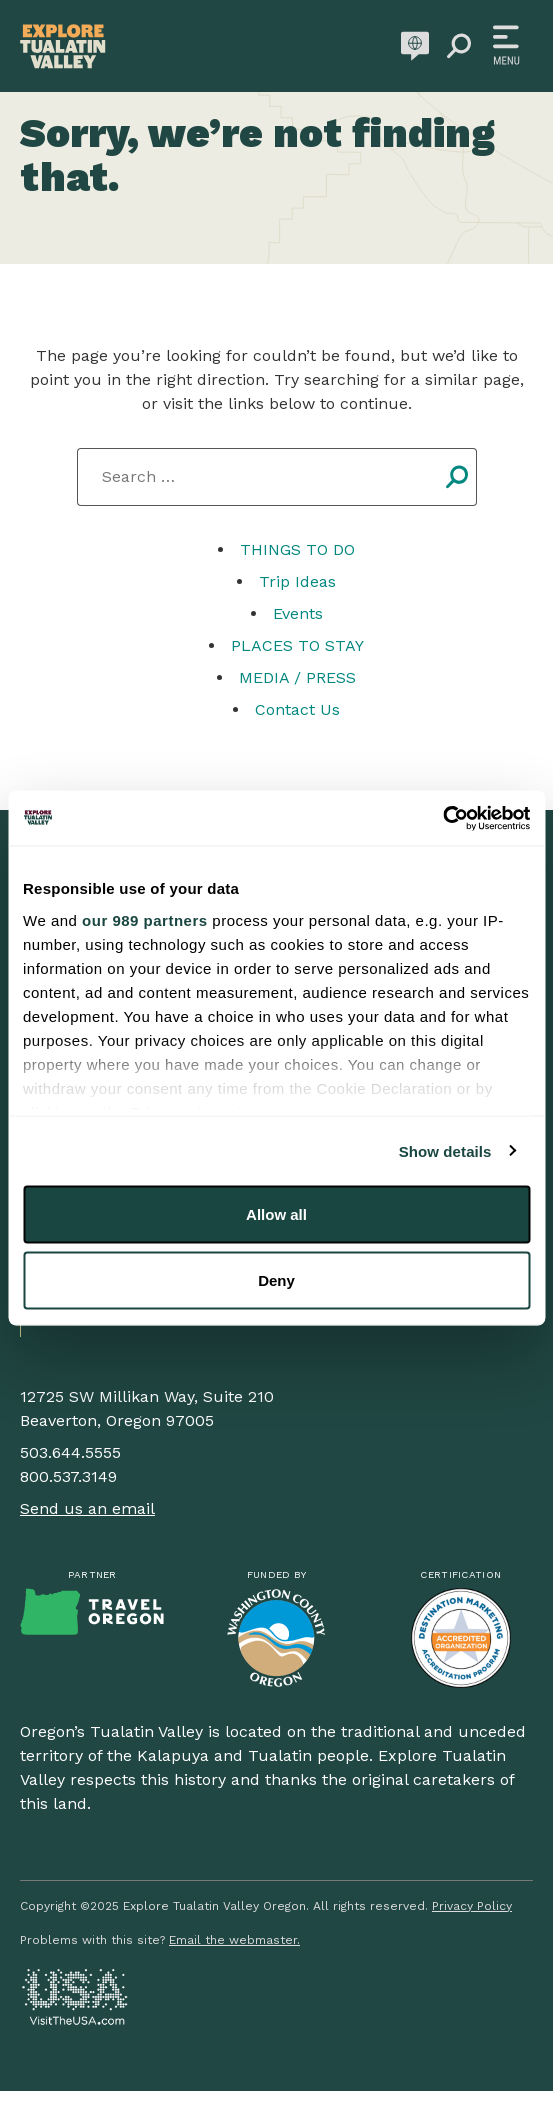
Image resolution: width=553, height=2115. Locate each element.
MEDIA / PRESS (297, 677)
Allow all (276, 1214)
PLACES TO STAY (297, 645)
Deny (276, 1279)
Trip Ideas (297, 581)
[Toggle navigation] (506, 46)
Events (298, 613)
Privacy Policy (472, 1906)
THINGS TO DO (297, 549)
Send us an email (87, 1508)
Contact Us (297, 709)
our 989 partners (145, 919)
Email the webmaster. (234, 1940)
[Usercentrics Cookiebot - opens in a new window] (442, 818)
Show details (445, 1150)
